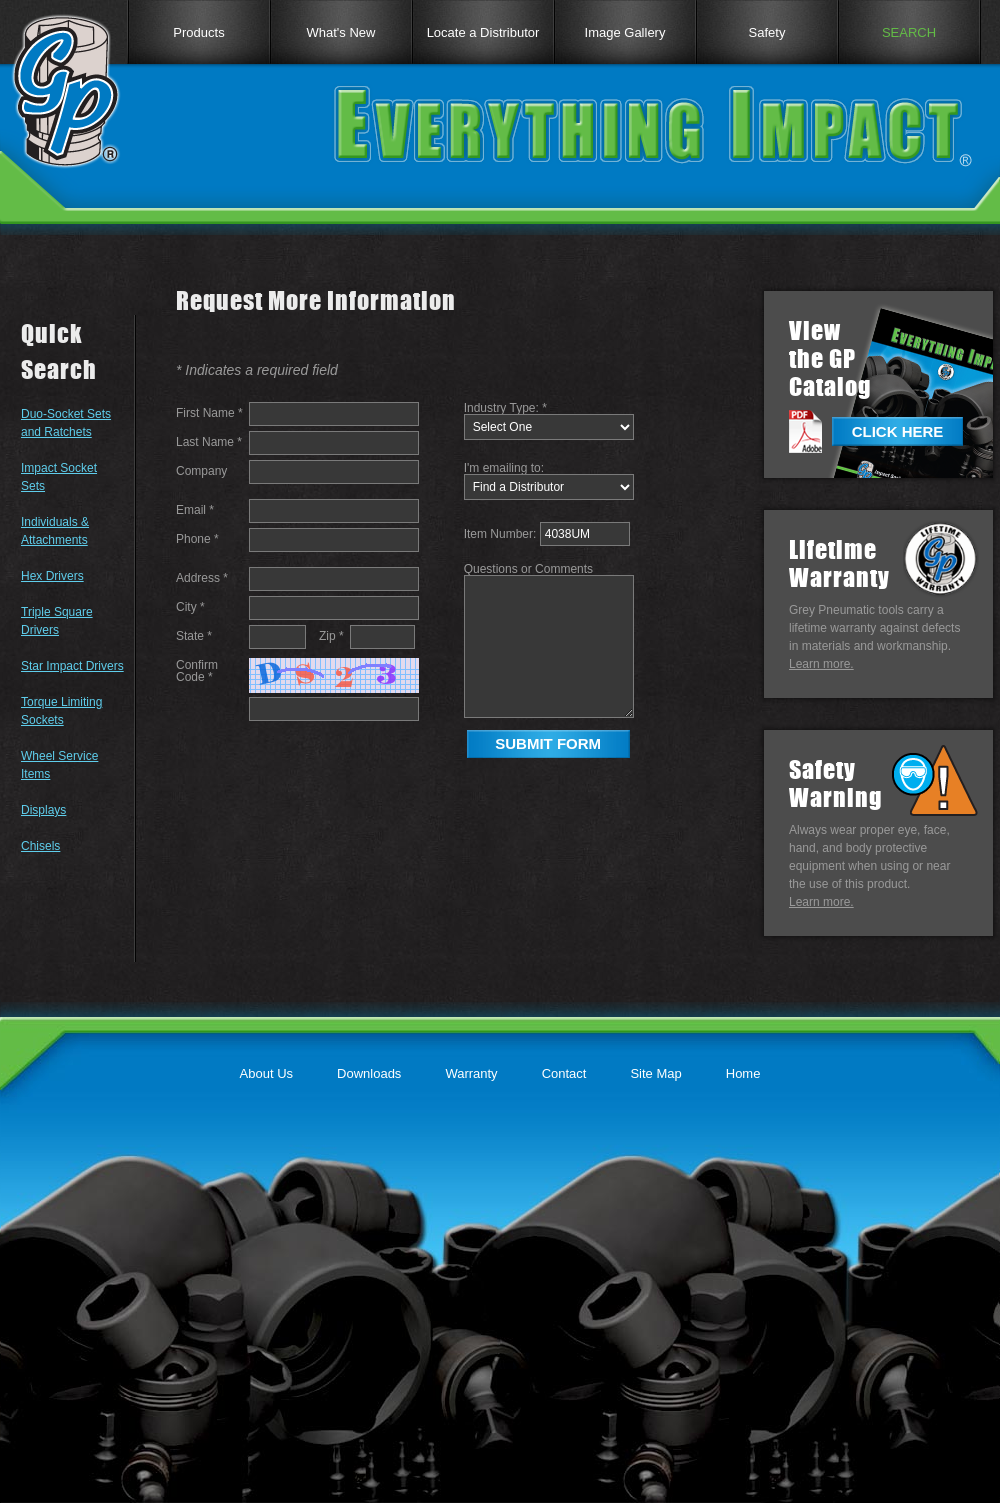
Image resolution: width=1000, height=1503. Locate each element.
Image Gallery (625, 32)
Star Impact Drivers (72, 666)
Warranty (471, 1073)
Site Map (655, 1073)
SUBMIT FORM (548, 743)
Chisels (40, 846)
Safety (767, 32)
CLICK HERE (898, 431)
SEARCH (909, 32)
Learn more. (821, 664)
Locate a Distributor (483, 32)
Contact (564, 1073)
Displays (43, 810)
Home (743, 1073)
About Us (266, 1073)
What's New (341, 32)
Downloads (369, 1073)
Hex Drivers (52, 576)
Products (198, 32)
